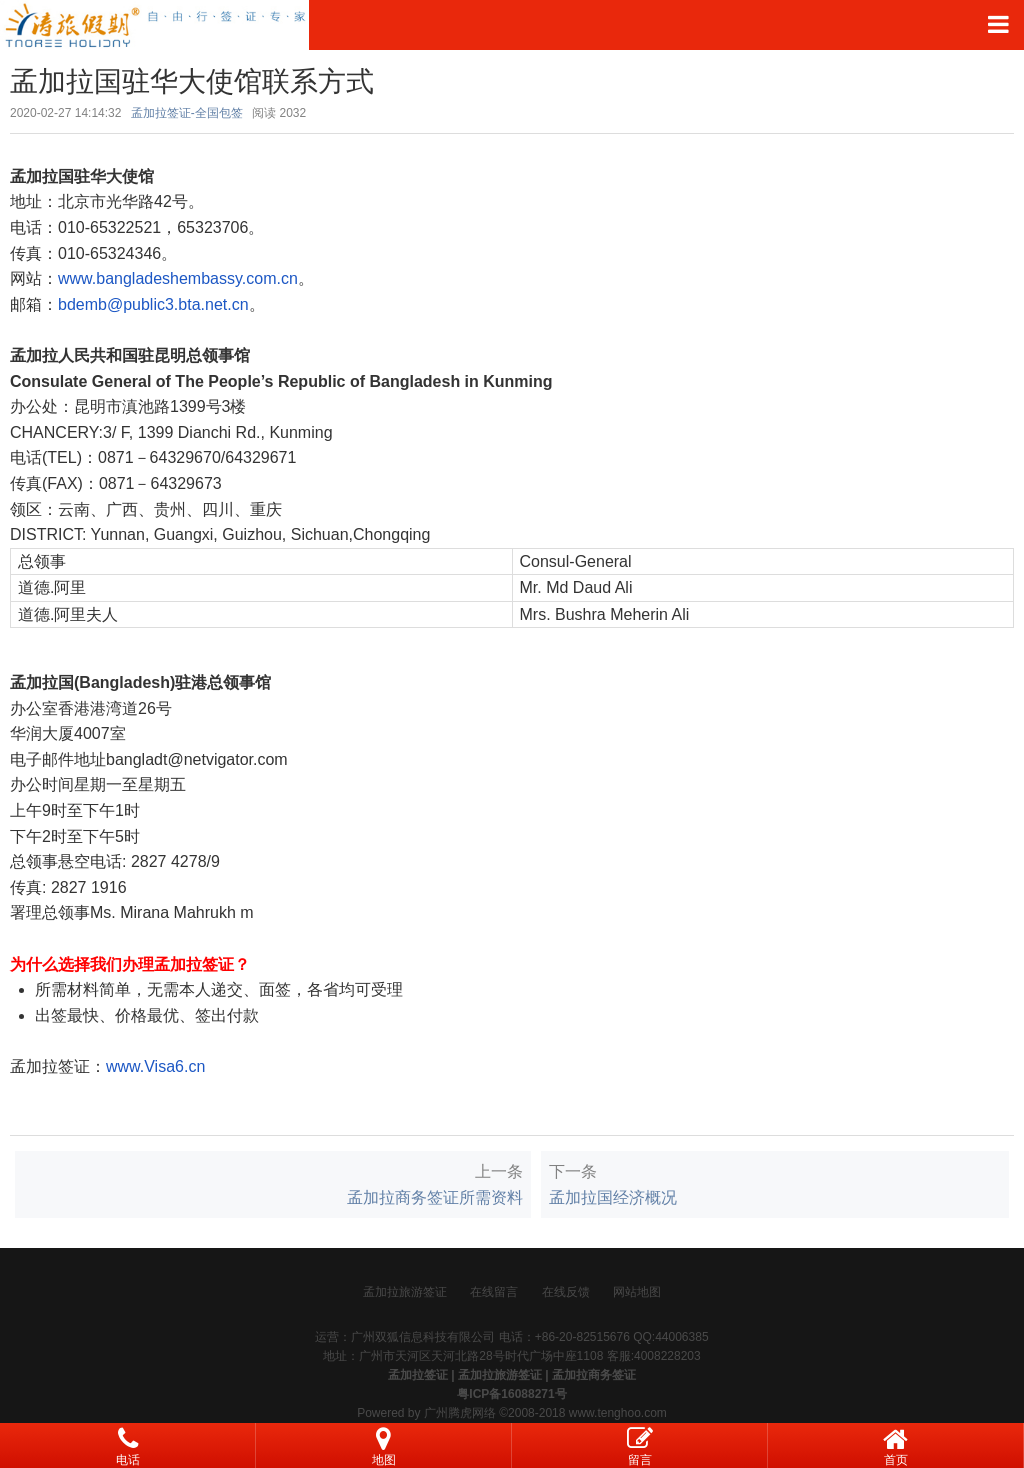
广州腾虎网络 (460, 1413)
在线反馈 (566, 1292)
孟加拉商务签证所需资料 (435, 1197)
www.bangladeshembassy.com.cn (178, 278)
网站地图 (637, 1292)
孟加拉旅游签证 (405, 1292)
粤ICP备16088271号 (511, 1394)
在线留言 (494, 1292)
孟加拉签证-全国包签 (187, 113)
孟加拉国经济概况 (613, 1197)
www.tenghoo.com (618, 1413)
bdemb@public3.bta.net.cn (153, 304)
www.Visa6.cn (155, 1066)
